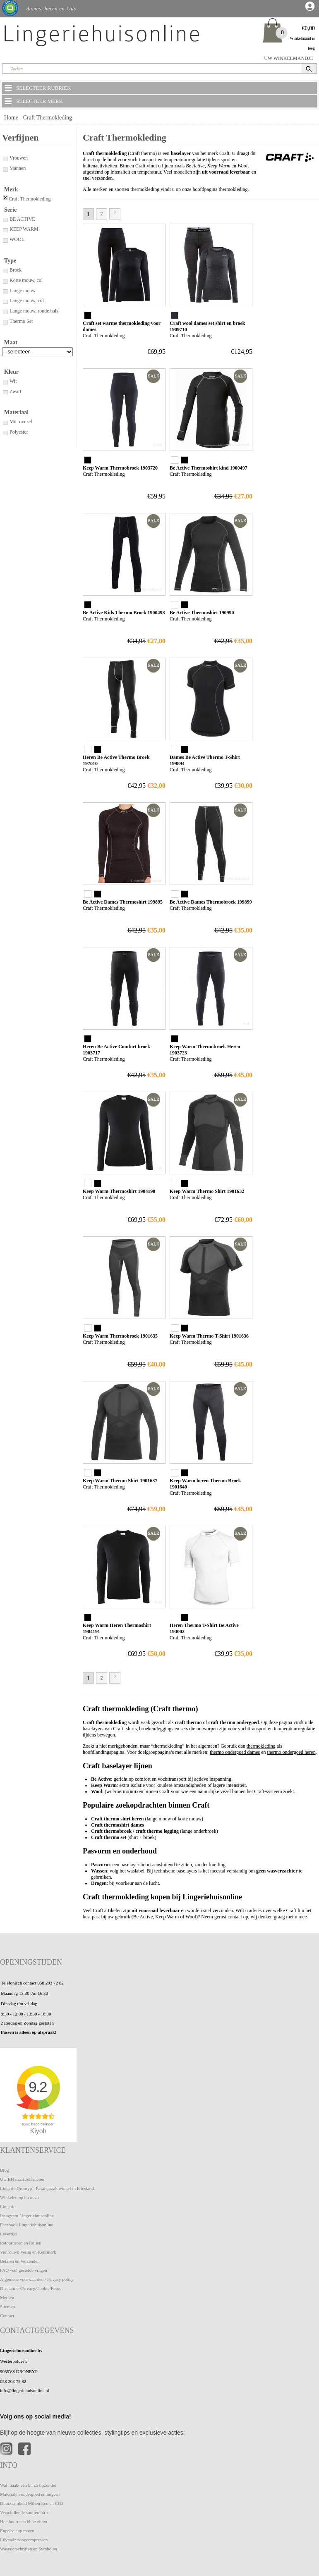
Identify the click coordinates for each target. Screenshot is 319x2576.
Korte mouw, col (22, 280)
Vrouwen (15, 158)
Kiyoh (38, 2131)
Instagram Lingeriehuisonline (27, 2215)
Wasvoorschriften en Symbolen (28, 2548)
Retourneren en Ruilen (20, 2242)
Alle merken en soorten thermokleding (121, 189)
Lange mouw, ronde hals (30, 311)
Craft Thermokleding (47, 117)
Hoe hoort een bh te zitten (23, 2521)
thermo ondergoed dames (235, 1752)
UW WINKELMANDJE (288, 58)
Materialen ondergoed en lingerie (30, 2494)
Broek (12, 270)
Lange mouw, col (23, 300)
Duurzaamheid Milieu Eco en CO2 (31, 2503)
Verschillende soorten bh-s (24, 2512)
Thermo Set (17, 321)
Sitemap (7, 2306)
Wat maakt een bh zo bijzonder (28, 2485)
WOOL (13, 239)
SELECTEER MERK (33, 101)
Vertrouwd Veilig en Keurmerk (28, 2251)
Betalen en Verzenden (20, 2261)
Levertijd (8, 2233)
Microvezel (17, 422)
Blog (4, 2170)
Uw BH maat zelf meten (22, 2179)
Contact (7, 2315)
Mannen (14, 168)
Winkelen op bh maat (19, 2197)
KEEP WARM (20, 229)
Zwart (12, 391)
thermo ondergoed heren (291, 1752)
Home (11, 117)
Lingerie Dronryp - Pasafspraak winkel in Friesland (47, 2188)
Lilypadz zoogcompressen (24, 2539)
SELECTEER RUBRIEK (37, 88)
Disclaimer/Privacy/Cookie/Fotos (30, 2288)
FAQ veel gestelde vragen (23, 2270)
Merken (7, 2297)
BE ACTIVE (18, 219)
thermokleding (261, 1746)
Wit (9, 381)
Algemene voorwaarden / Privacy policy (37, 2279)
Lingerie (7, 2206)
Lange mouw (19, 290)
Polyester (15, 432)
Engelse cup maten (17, 2530)
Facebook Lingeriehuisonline (26, 2224)
